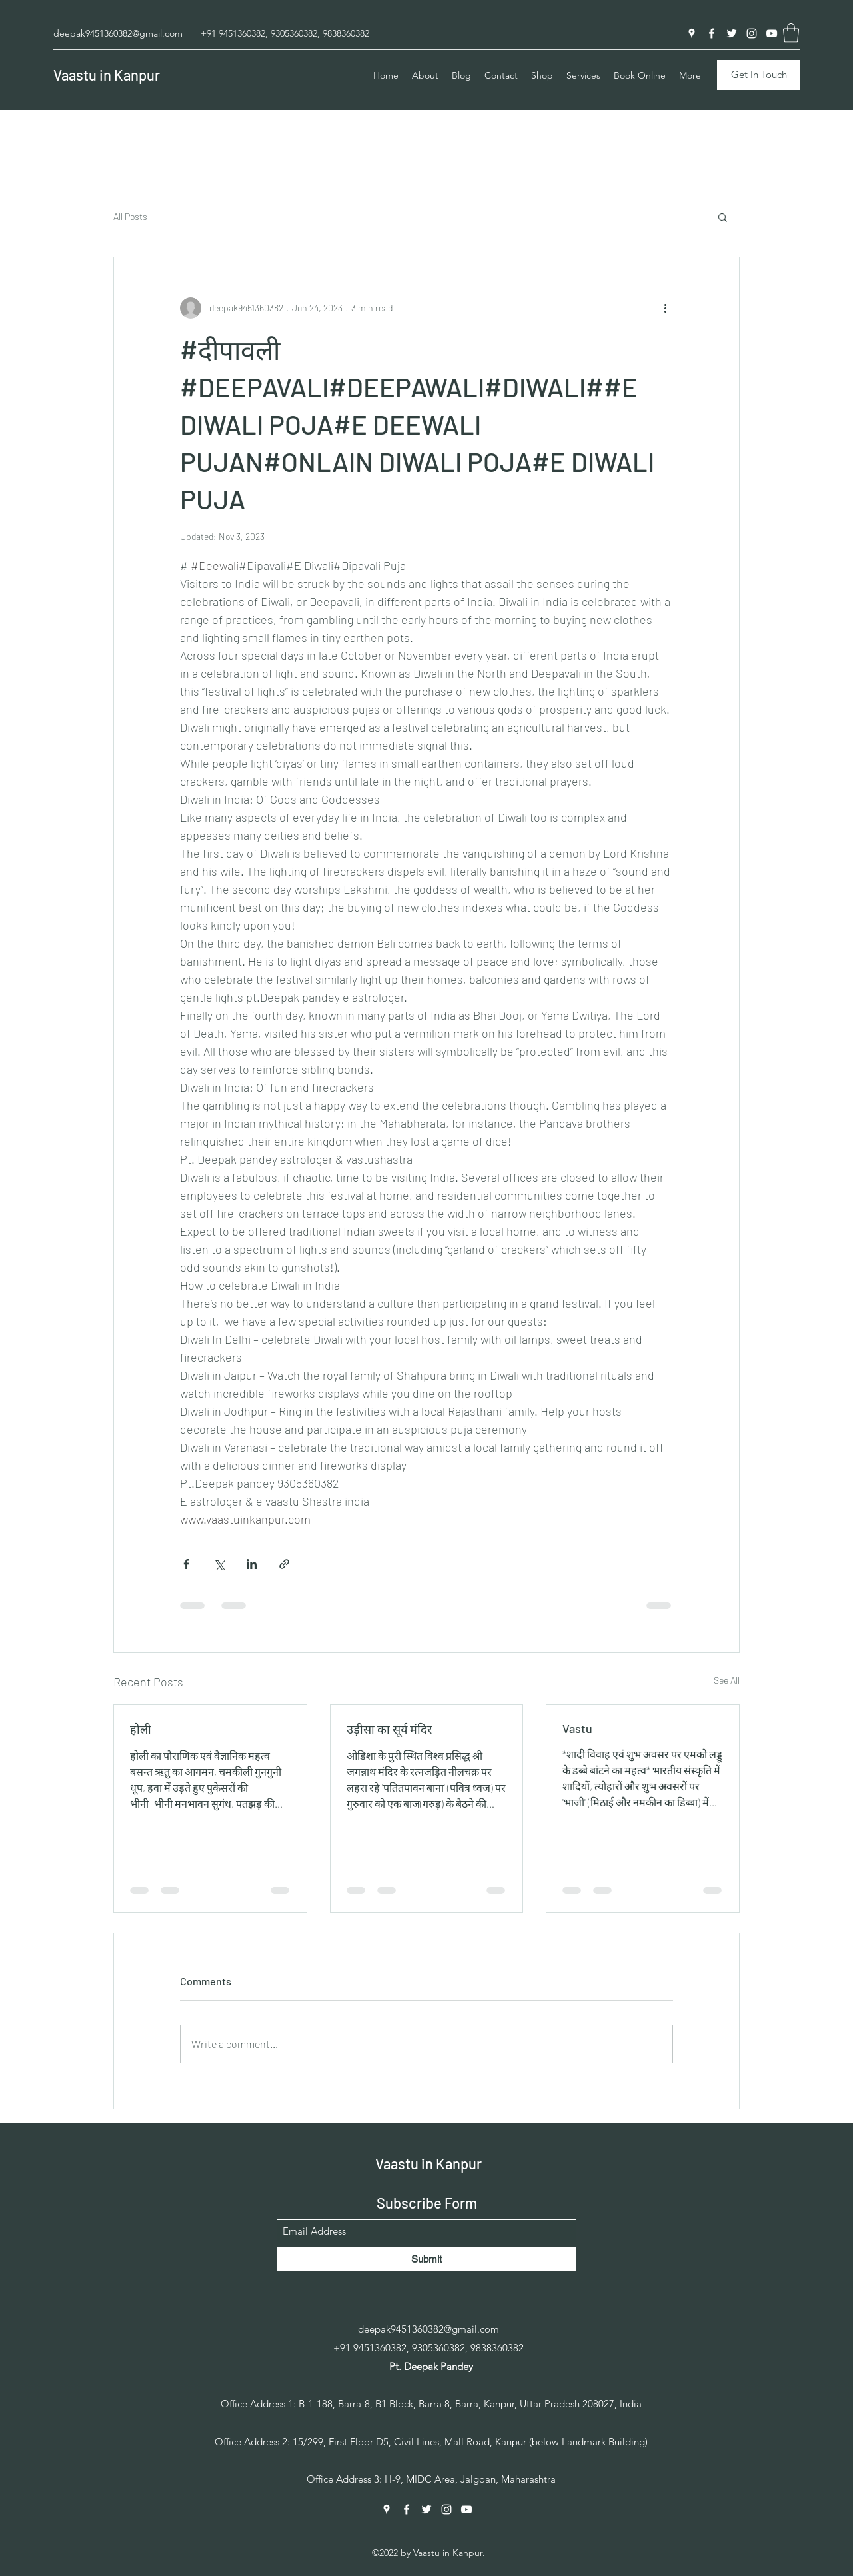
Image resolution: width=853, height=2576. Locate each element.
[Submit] (426, 2259)
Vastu (577, 1728)
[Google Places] (691, 33)
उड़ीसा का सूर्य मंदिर (389, 1729)
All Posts (130, 216)
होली (140, 1729)
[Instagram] (751, 33)
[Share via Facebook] (186, 1564)
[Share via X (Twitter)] (219, 1564)
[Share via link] (284, 1564)
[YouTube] (771, 33)
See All (727, 1680)
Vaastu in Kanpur (106, 74)
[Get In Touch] (758, 75)
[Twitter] (731, 33)
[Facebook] (711, 33)
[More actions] (665, 308)
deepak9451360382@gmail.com (118, 33)
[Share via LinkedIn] (251, 1564)
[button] (791, 33)
